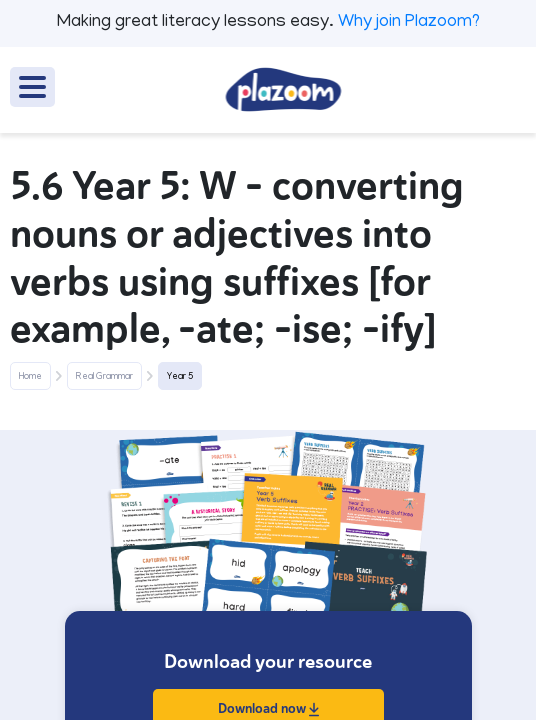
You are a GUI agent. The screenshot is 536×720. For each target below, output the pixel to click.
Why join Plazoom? (409, 23)
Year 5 (180, 377)
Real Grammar (104, 377)
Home (30, 377)
